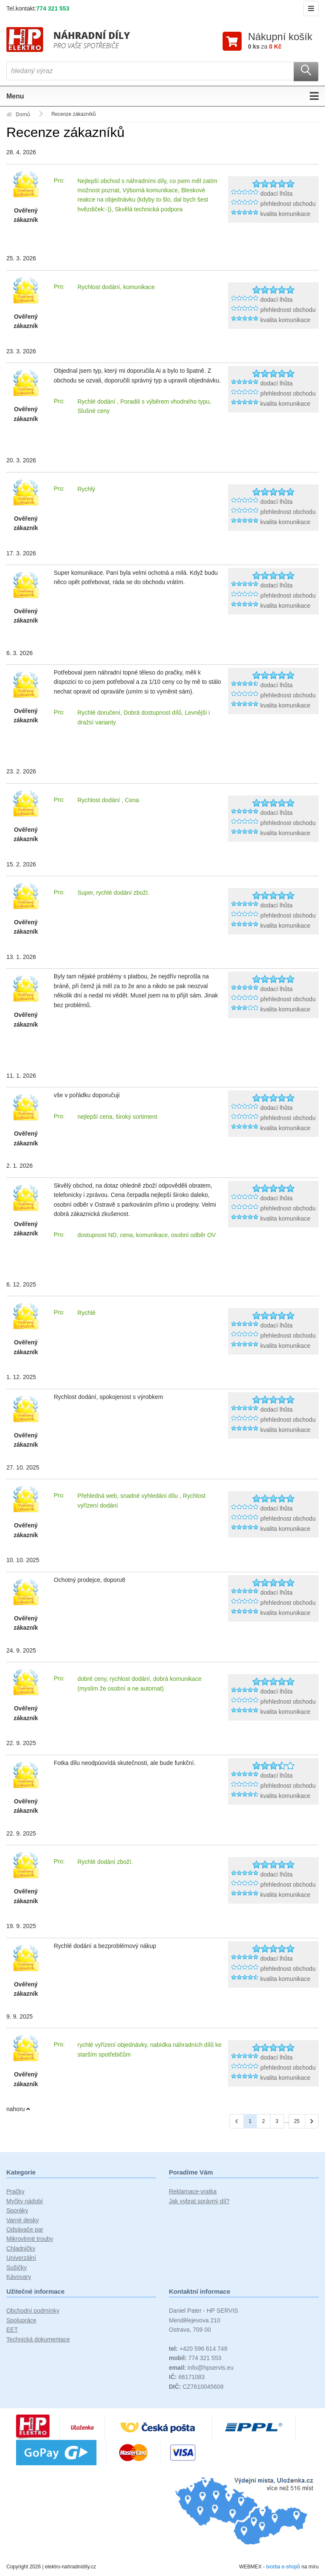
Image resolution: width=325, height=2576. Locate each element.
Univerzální (21, 2258)
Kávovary (18, 2276)
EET (12, 2330)
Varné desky (22, 2220)
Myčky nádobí (24, 2201)
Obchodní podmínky (32, 2311)
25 (297, 2121)
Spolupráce (21, 2320)
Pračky (15, 2191)
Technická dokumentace (38, 2339)
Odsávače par (24, 2229)
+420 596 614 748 (198, 2348)
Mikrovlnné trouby (29, 2239)
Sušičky (16, 2267)
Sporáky (17, 2210)
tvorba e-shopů (283, 2567)
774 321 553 (52, 8)
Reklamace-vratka (193, 2191)
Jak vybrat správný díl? (199, 2201)
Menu (162, 96)
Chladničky (20, 2248)
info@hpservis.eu (201, 2367)
